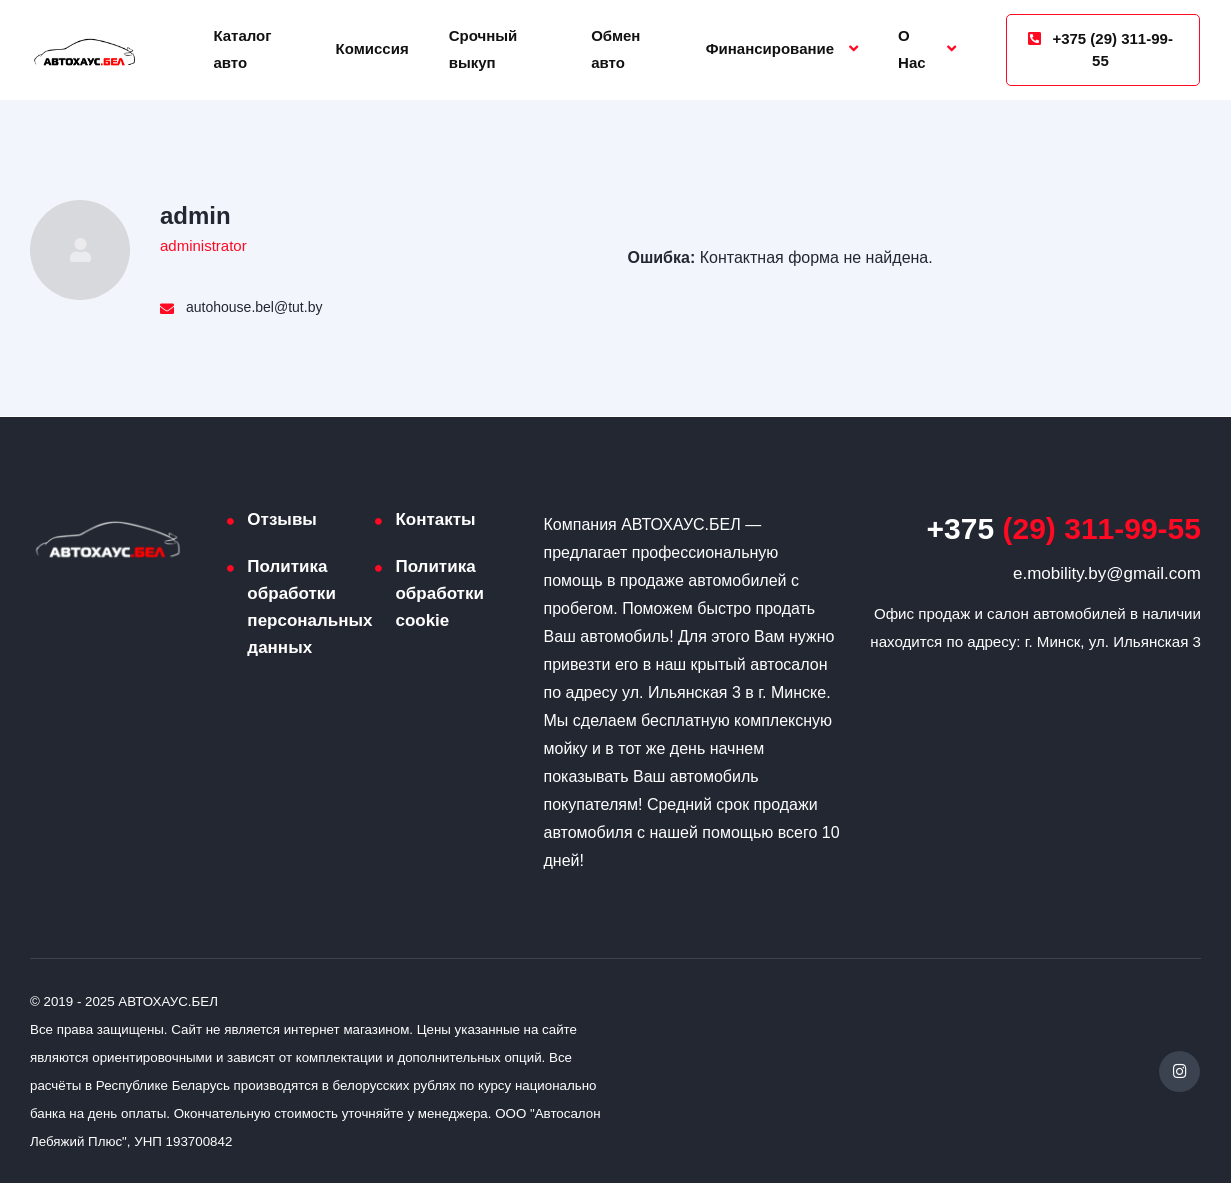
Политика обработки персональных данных (309, 607)
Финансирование (770, 48)
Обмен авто (615, 48)
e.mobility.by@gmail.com (1107, 573)
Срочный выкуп (483, 48)
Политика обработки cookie (439, 593)
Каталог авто (242, 48)
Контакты (435, 519)
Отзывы (282, 519)
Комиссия (372, 48)
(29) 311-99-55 (1064, 528)
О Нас (912, 48)
